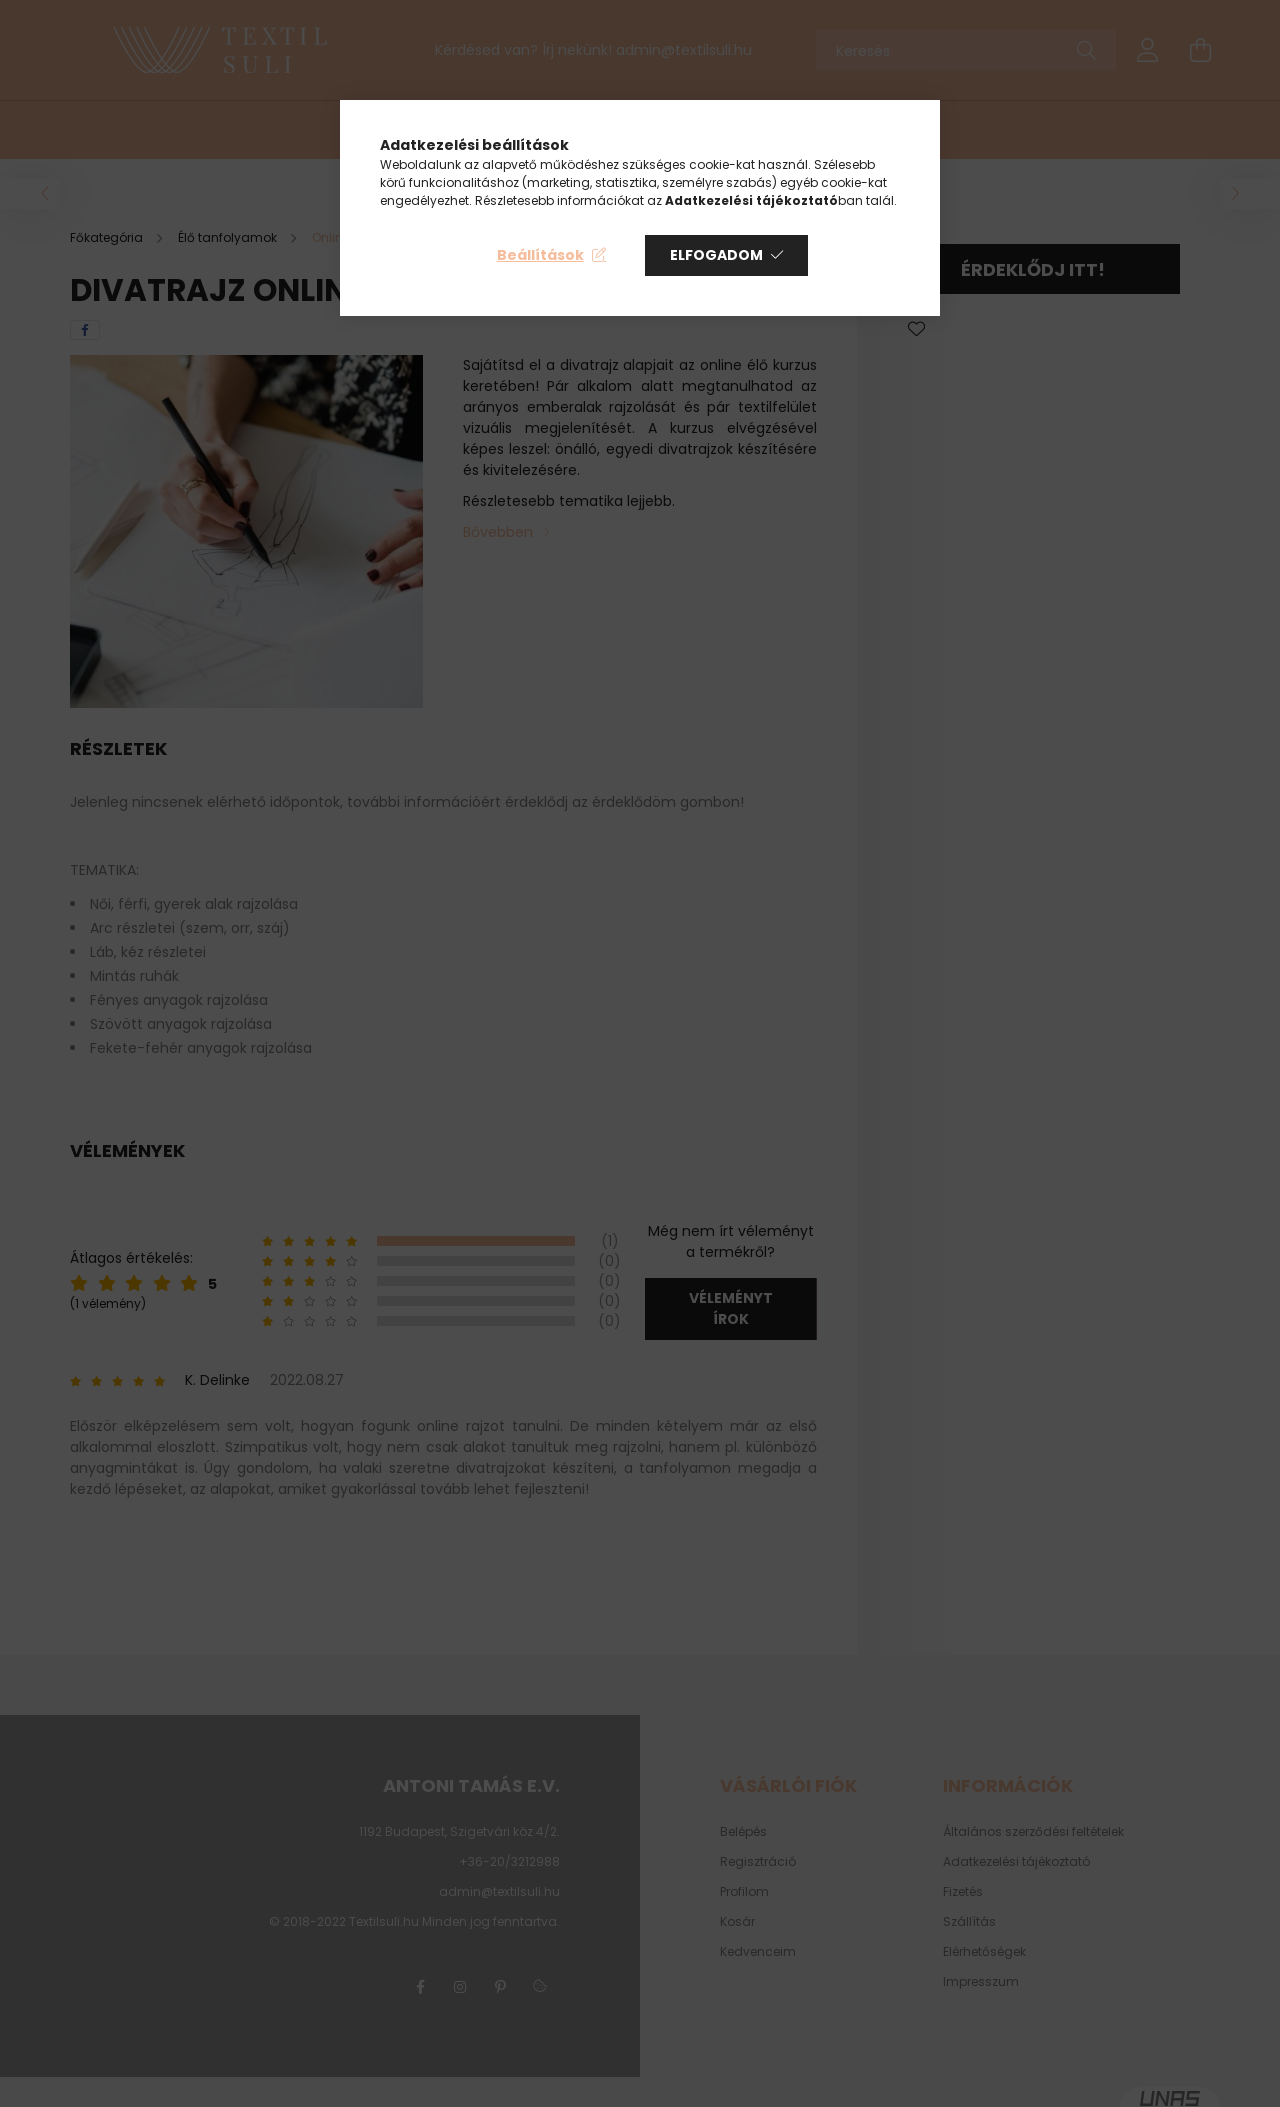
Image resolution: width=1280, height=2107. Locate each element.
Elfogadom (716, 255)
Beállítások (540, 255)
